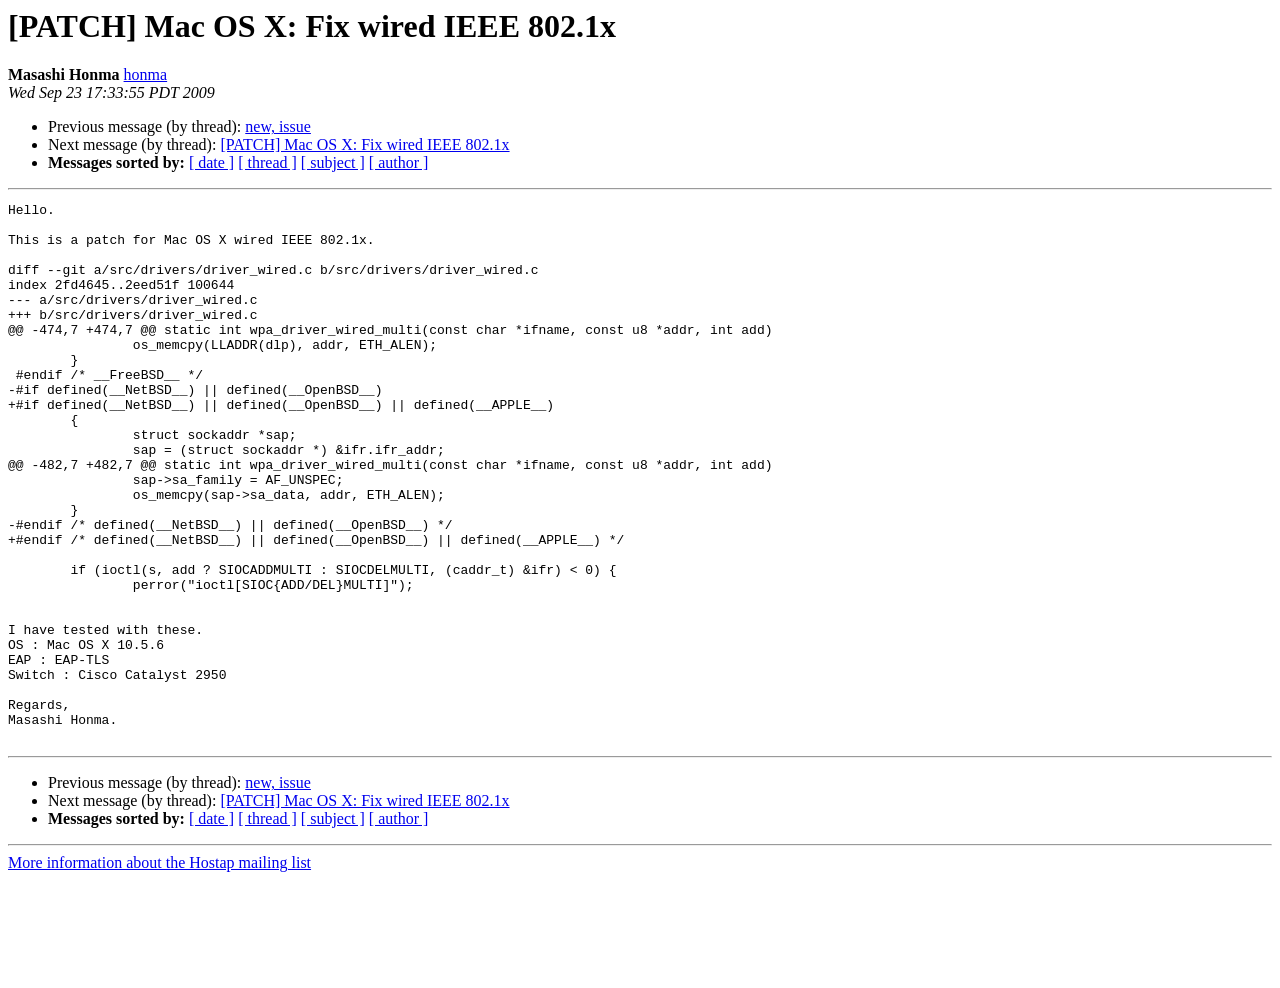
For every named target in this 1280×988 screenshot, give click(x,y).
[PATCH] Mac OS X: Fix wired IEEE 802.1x (364, 144)
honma (146, 74)
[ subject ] (333, 162)
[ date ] (211, 162)
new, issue (278, 126)
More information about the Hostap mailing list (159, 970)
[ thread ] (267, 162)
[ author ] (399, 162)
